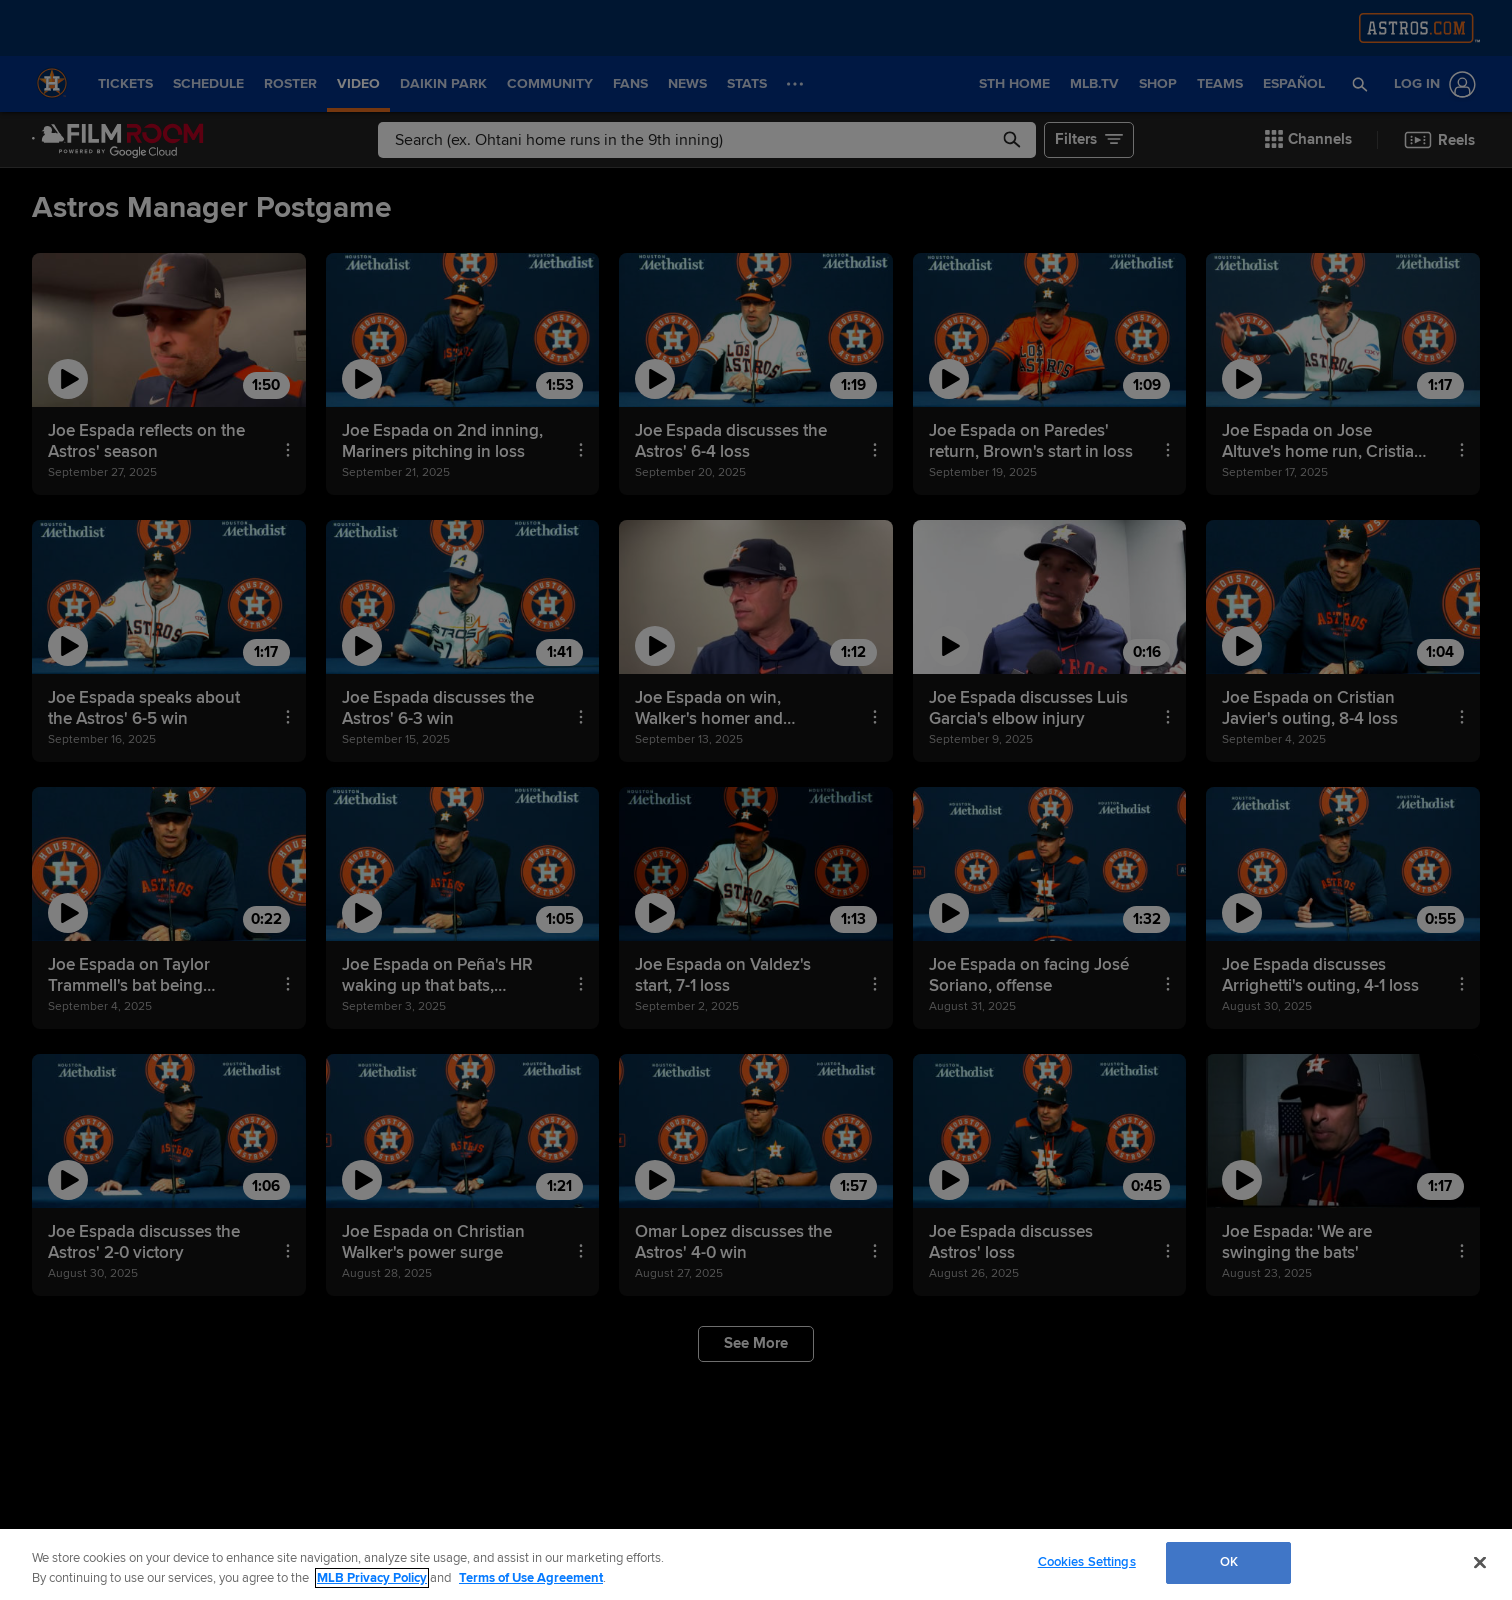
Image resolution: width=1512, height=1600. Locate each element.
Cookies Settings (1087, 1562)
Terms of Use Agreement (531, 1578)
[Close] (1480, 1562)
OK (1229, 1562)
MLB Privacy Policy (372, 1578)
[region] (756, 1564)
